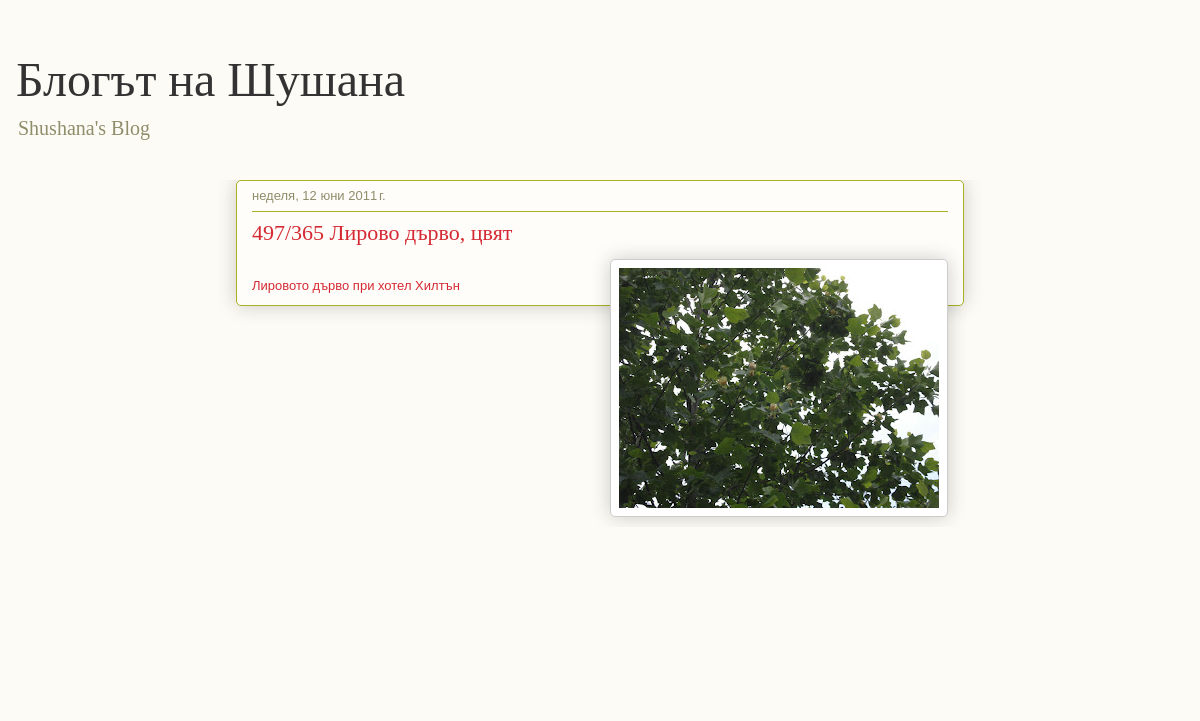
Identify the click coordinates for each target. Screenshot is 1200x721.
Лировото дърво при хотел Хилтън (356, 285)
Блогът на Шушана (210, 79)
